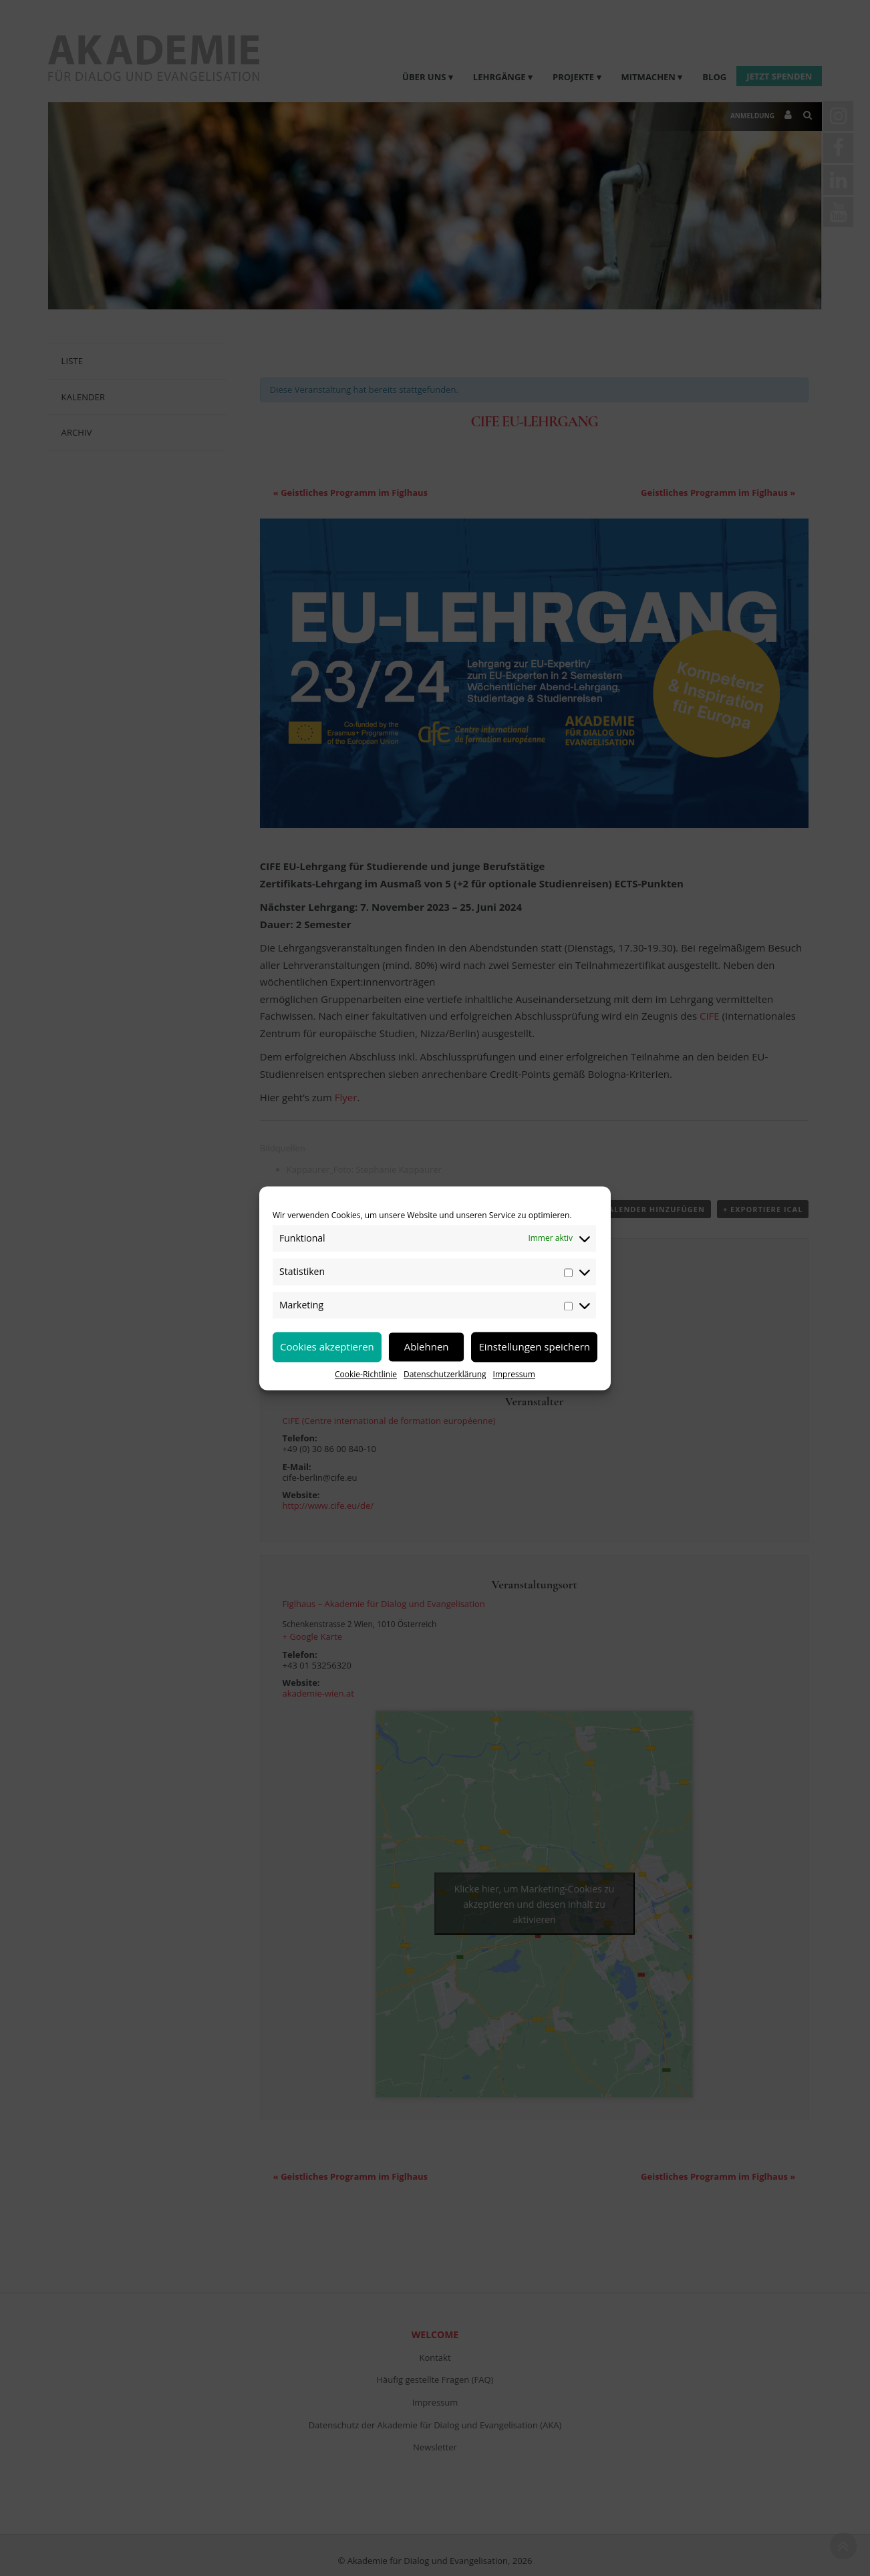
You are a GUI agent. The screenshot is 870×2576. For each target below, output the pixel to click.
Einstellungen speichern (534, 1346)
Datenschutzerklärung (445, 1374)
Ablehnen (426, 1346)
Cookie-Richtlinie (366, 1374)
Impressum (514, 1374)
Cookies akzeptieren (327, 1346)
